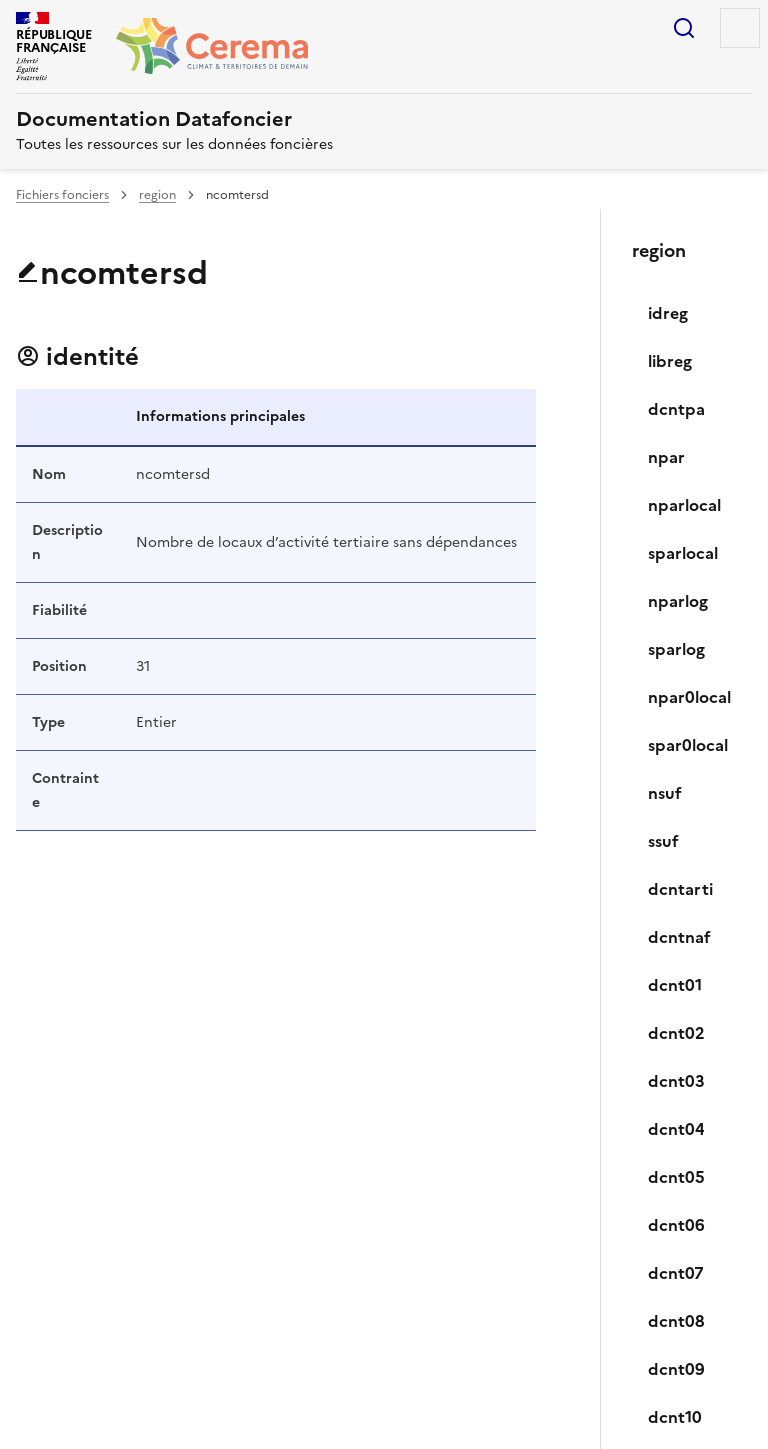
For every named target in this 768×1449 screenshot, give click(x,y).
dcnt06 (676, 1225)
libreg (670, 361)
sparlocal (683, 553)
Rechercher (684, 28)
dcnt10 (675, 1417)
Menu (740, 28)
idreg (668, 313)
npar (666, 457)
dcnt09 (676, 1369)
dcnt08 (676, 1321)
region (157, 195)
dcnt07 (676, 1273)
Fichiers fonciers (62, 195)
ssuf (663, 841)
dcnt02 (676, 1033)
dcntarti (680, 889)
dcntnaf (679, 937)
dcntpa (676, 409)
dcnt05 (676, 1177)
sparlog (676, 649)
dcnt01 (675, 985)
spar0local (688, 745)
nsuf (665, 793)
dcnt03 (676, 1081)
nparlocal (684, 505)
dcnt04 (676, 1129)
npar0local (689, 697)
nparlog (678, 601)
